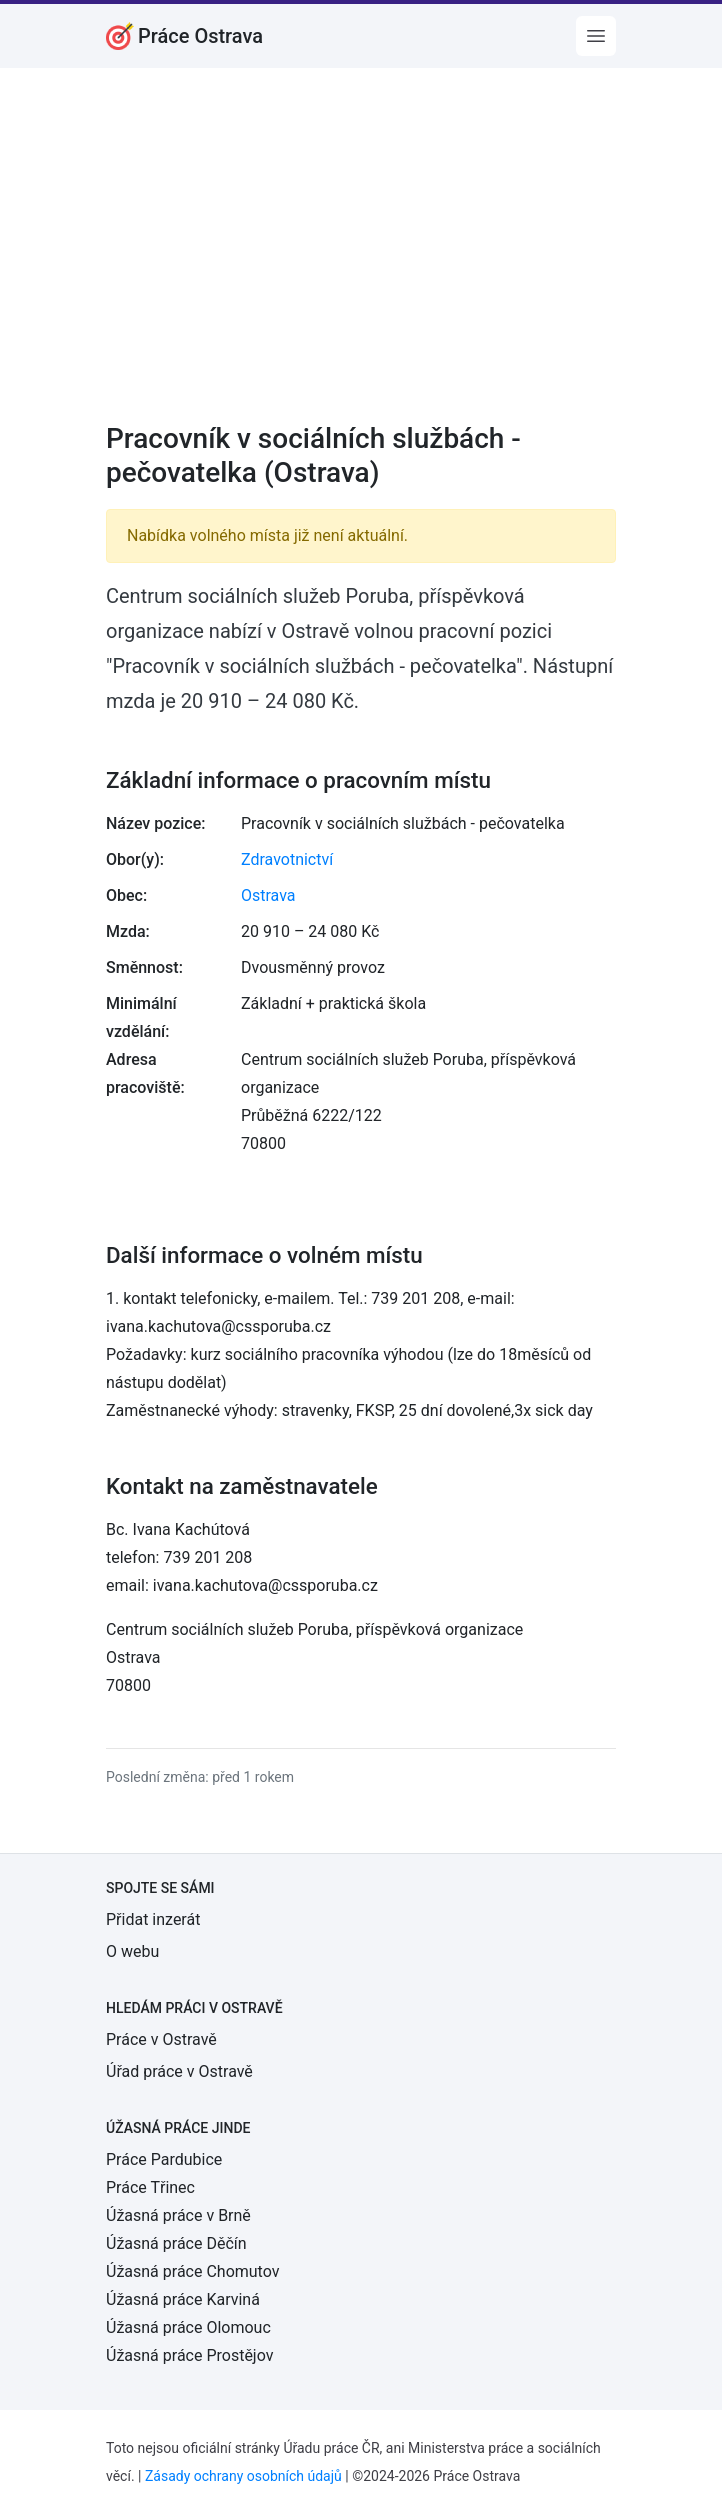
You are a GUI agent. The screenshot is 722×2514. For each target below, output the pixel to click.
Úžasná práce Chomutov (192, 2271)
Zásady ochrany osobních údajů (243, 2476)
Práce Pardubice (164, 2159)
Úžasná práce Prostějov (189, 2355)
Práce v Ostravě (161, 2039)
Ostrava (268, 895)
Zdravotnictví (287, 859)
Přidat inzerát (153, 1919)
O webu (132, 1951)
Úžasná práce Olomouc (188, 2327)
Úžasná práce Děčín (176, 2243)
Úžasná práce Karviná (183, 2299)
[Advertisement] (361, 258)
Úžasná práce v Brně (178, 2215)
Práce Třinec (150, 2187)
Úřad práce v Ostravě (179, 2071)
